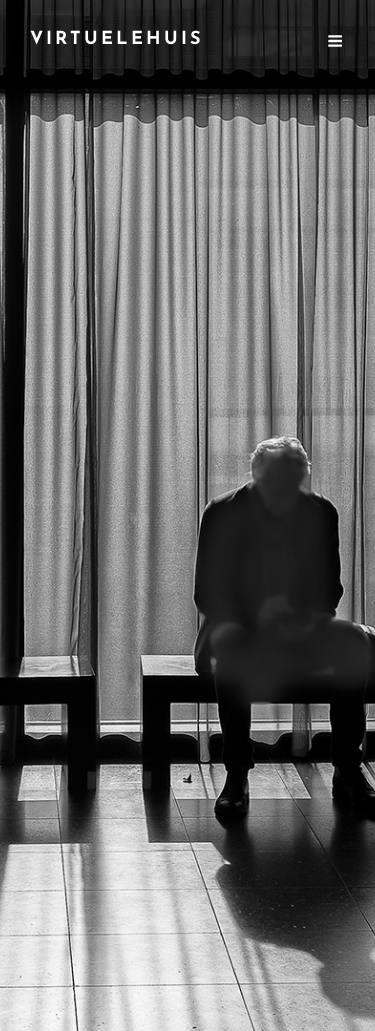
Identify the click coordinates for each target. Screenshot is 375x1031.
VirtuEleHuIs (117, 39)
